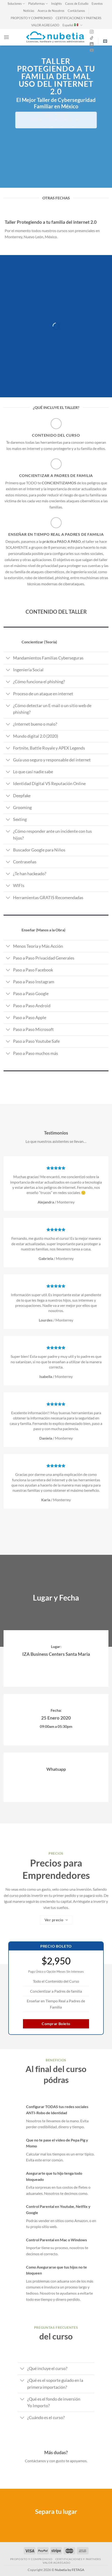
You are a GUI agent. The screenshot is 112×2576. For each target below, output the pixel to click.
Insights (56, 3)
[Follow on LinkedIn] (92, 44)
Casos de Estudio (76, 3)
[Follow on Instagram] (92, 32)
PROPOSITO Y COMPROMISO (31, 18)
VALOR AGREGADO (45, 25)
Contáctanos (76, 11)
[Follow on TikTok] (92, 38)
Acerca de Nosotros (51, 11)
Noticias (28, 11)
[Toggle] (8, 659)
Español (72, 25)
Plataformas (38, 3)
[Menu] (6, 37)
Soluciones (16, 3)
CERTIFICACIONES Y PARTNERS (78, 18)
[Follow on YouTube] (92, 50)
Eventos (97, 3)
